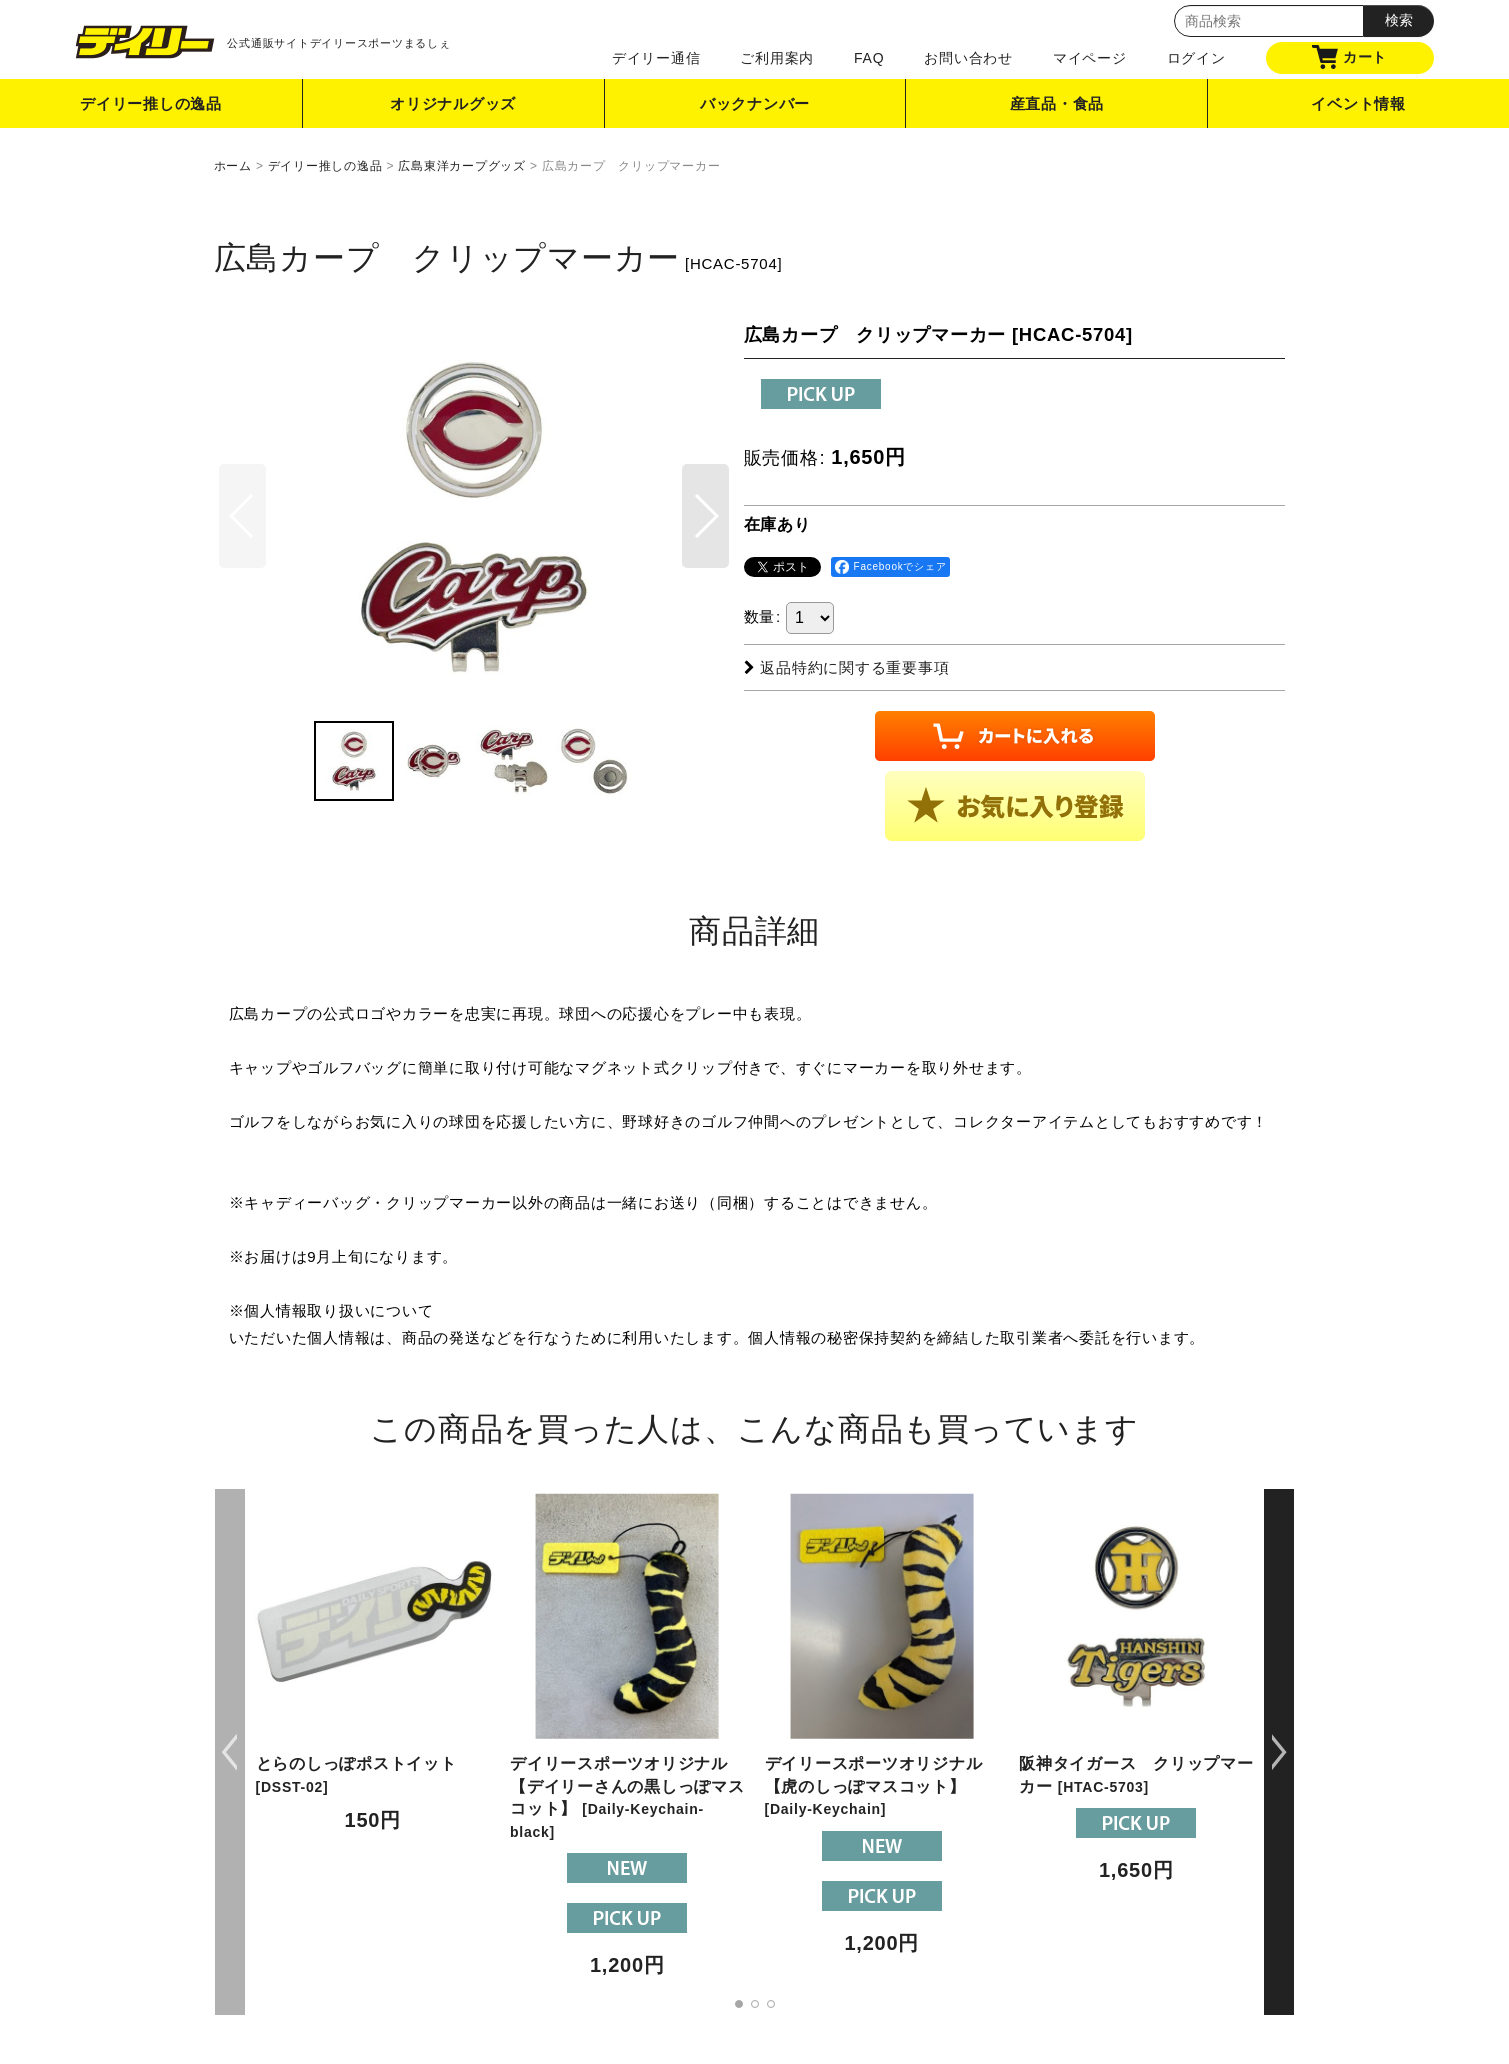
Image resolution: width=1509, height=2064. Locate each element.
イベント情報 (1358, 103)
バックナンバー (755, 103)
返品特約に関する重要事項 (847, 667)
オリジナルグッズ (453, 103)
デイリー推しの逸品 (151, 103)
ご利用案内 (777, 58)
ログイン (1196, 58)
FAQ (869, 58)
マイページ (1090, 58)
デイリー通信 (656, 58)
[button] (705, 516)
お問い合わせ (968, 58)
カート (1349, 57)
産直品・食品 (1057, 103)
